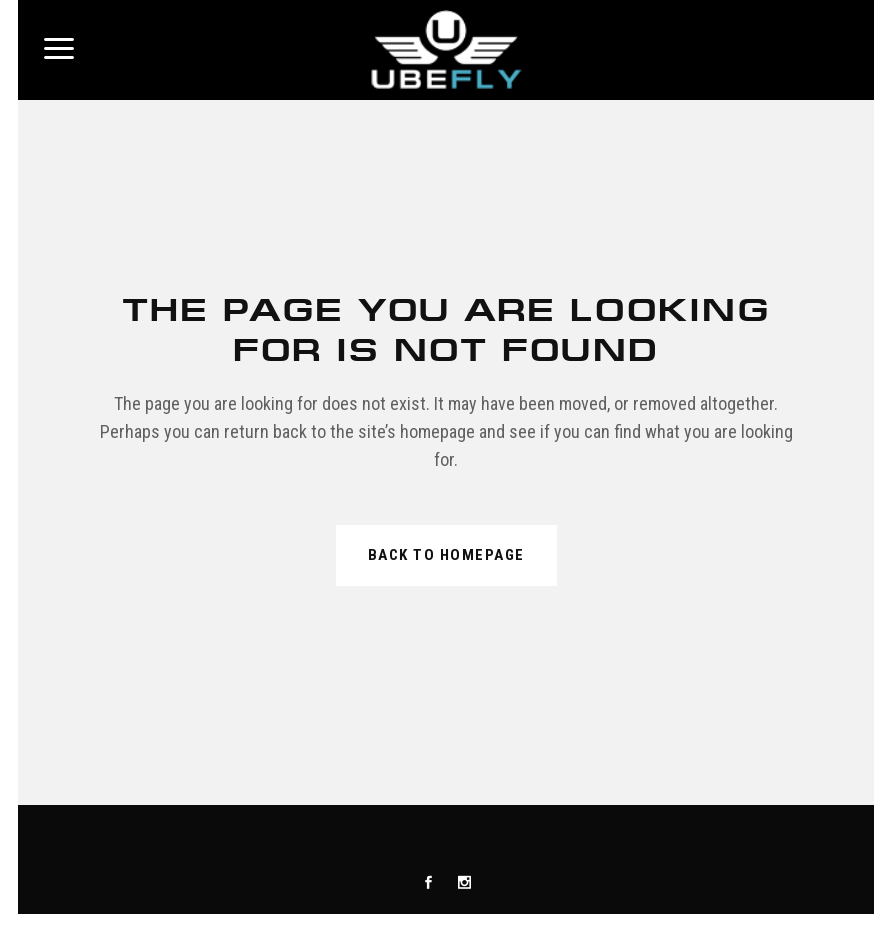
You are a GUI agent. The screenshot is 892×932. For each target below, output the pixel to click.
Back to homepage (446, 555)
